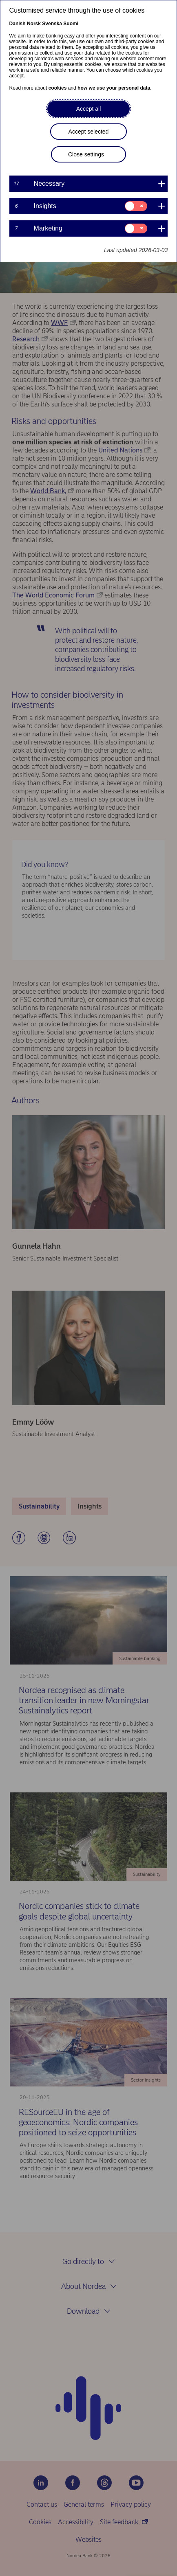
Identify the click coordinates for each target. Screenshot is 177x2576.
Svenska (52, 23)
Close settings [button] (86, 154)
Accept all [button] (88, 108)
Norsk (34, 23)
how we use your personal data (113, 88)
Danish (17, 23)
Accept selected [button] (89, 131)
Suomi (70, 23)
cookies (58, 88)
